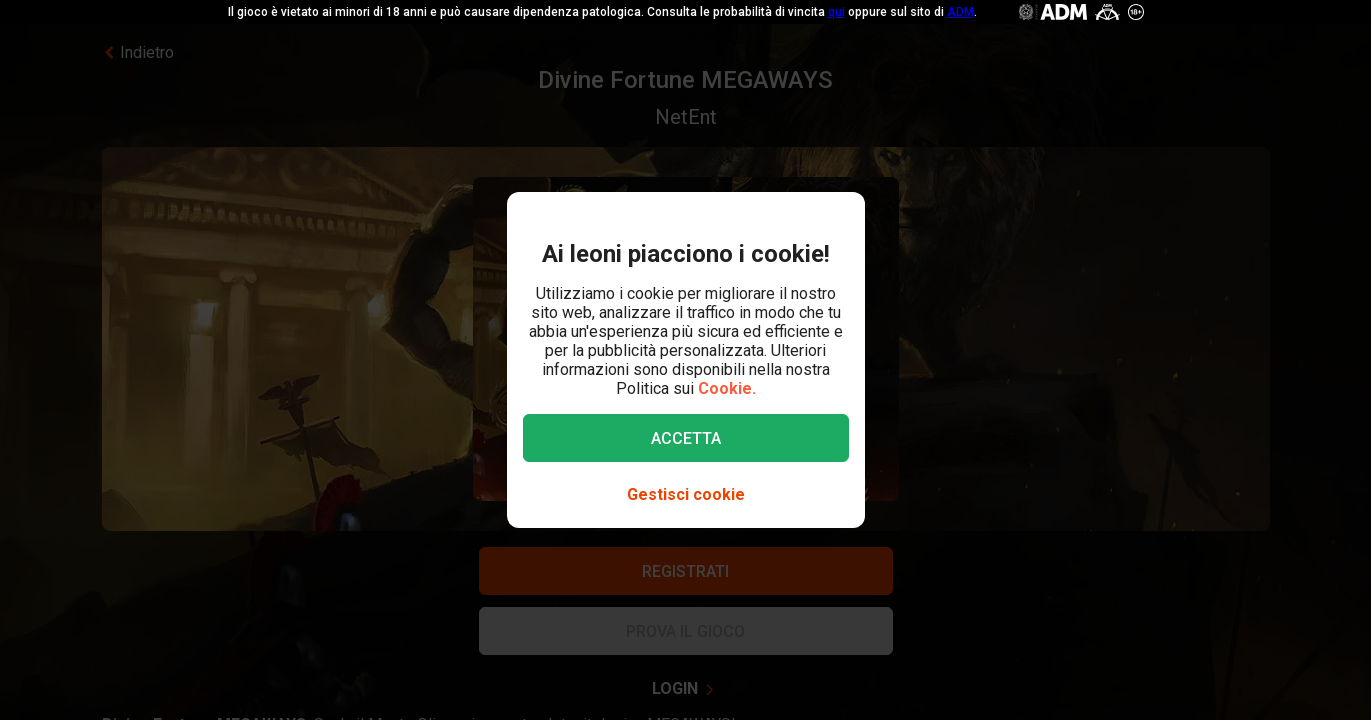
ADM (960, 12)
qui (836, 12)
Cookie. (727, 388)
